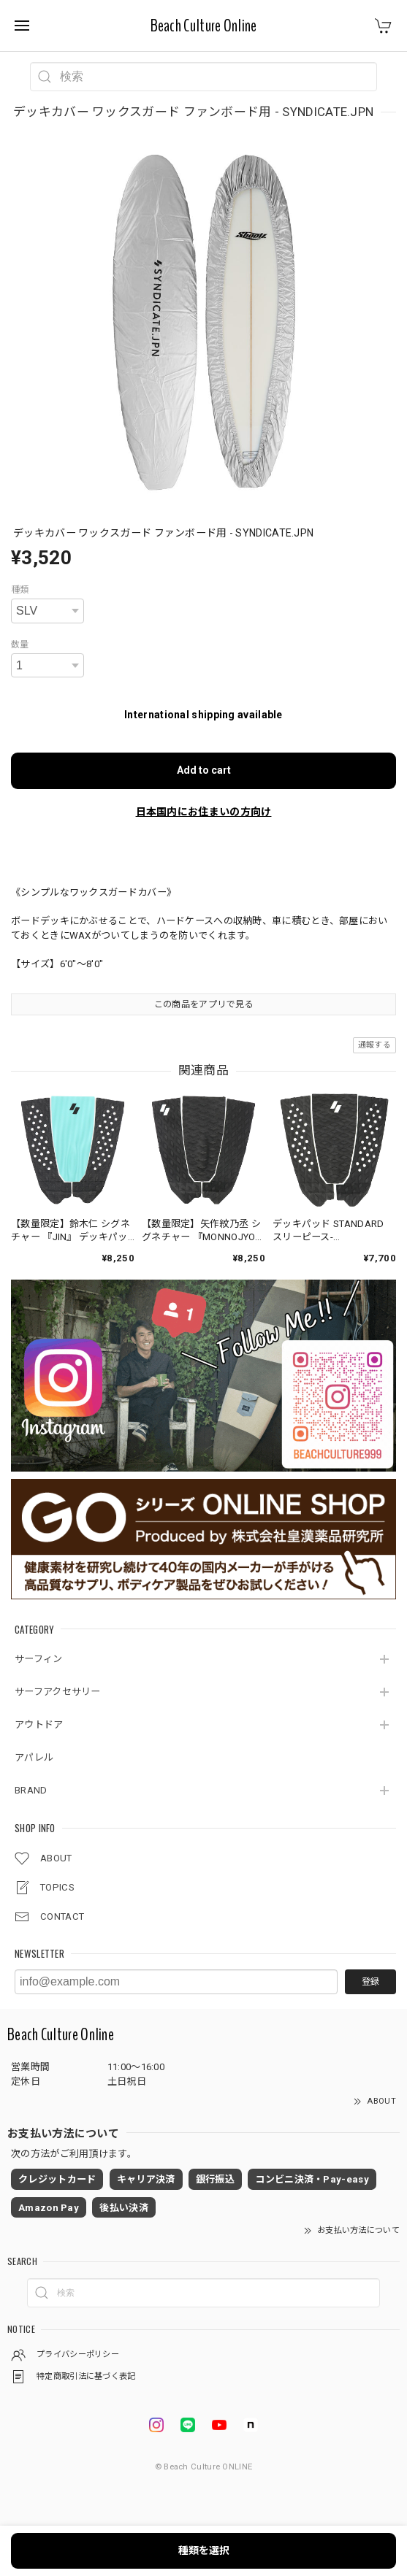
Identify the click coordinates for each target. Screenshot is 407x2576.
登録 (370, 1982)
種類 (20, 590)
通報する (374, 1045)
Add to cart (204, 770)
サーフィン (39, 1658)
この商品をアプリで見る (203, 1004)
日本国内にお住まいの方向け (204, 812)
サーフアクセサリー (58, 1691)
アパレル (34, 1757)
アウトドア (39, 1724)
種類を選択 (203, 2550)
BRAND (31, 1790)
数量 (20, 644)
